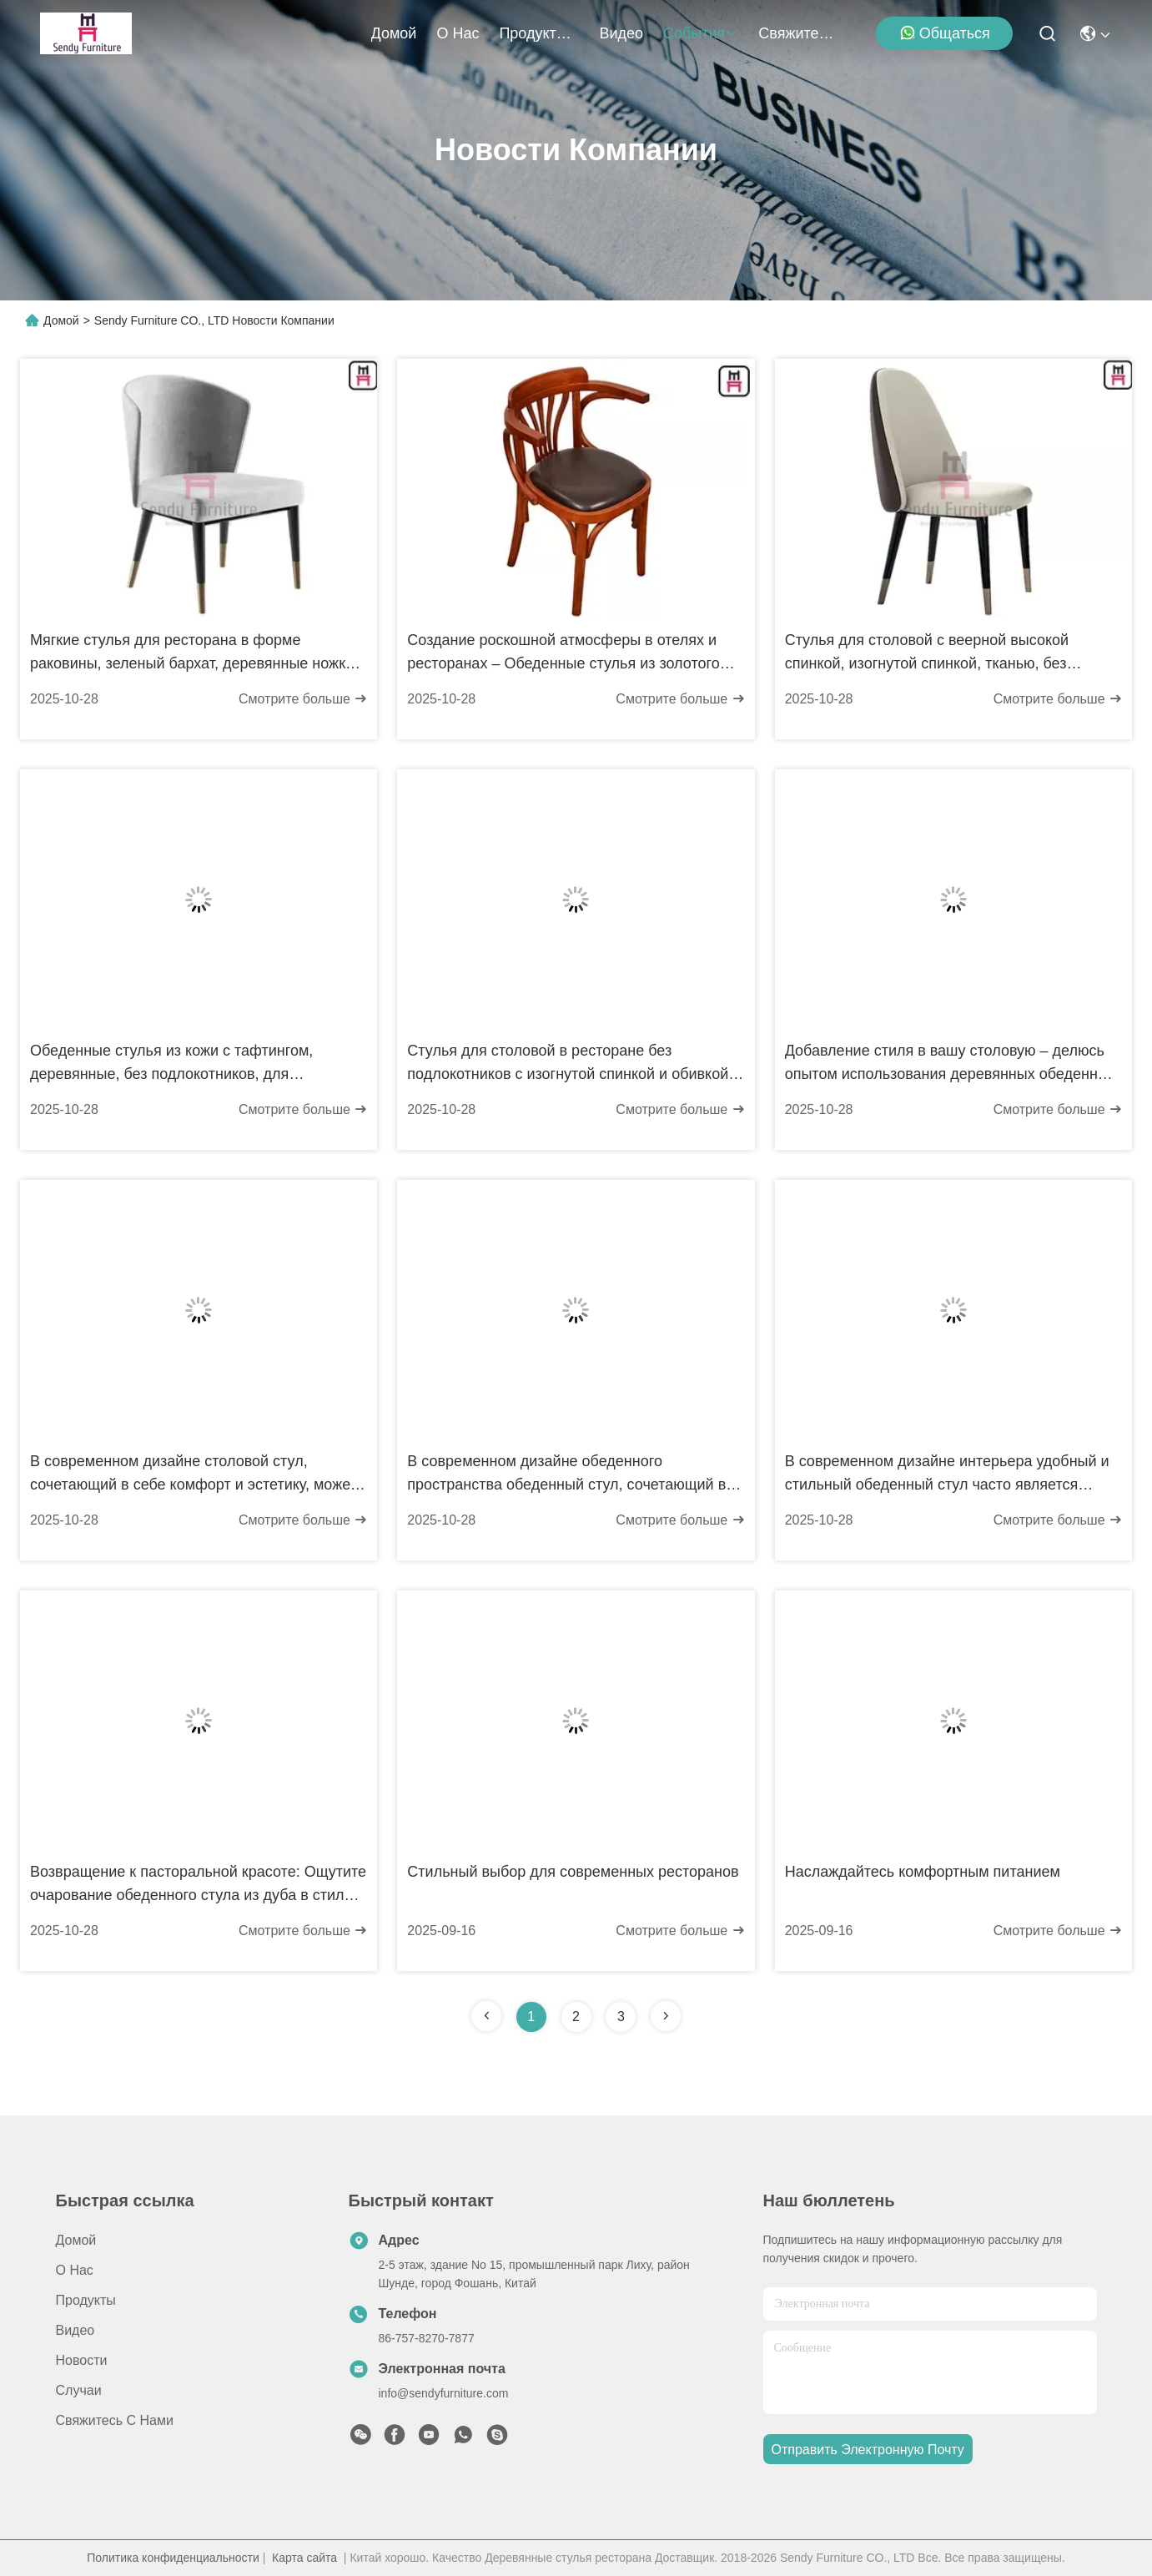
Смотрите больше (303, 699)
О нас (457, 33)
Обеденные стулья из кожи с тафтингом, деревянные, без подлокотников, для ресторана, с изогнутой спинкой (171, 1064)
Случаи (79, 2390)
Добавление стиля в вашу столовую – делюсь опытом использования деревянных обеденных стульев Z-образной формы (950, 1064)
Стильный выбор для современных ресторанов (572, 1871)
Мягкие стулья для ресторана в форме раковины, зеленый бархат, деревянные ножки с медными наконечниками (197, 653)
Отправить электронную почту (868, 2449)
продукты (539, 33)
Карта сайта (304, 2557)
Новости (82, 2360)
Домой (394, 33)
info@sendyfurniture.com (444, 2393)
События (700, 33)
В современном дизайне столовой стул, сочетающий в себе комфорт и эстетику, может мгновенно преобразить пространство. (193, 1474)
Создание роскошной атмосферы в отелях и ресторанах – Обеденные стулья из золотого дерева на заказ (563, 653)
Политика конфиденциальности (173, 2557)
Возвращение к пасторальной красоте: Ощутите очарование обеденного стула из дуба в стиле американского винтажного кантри (198, 1885)
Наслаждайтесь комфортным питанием (922, 1871)
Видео (621, 33)
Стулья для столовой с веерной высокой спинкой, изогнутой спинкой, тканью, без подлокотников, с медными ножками (927, 653)
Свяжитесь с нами (798, 33)
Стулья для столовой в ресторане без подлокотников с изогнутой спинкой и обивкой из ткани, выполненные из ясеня (567, 1064)
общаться (944, 33)
